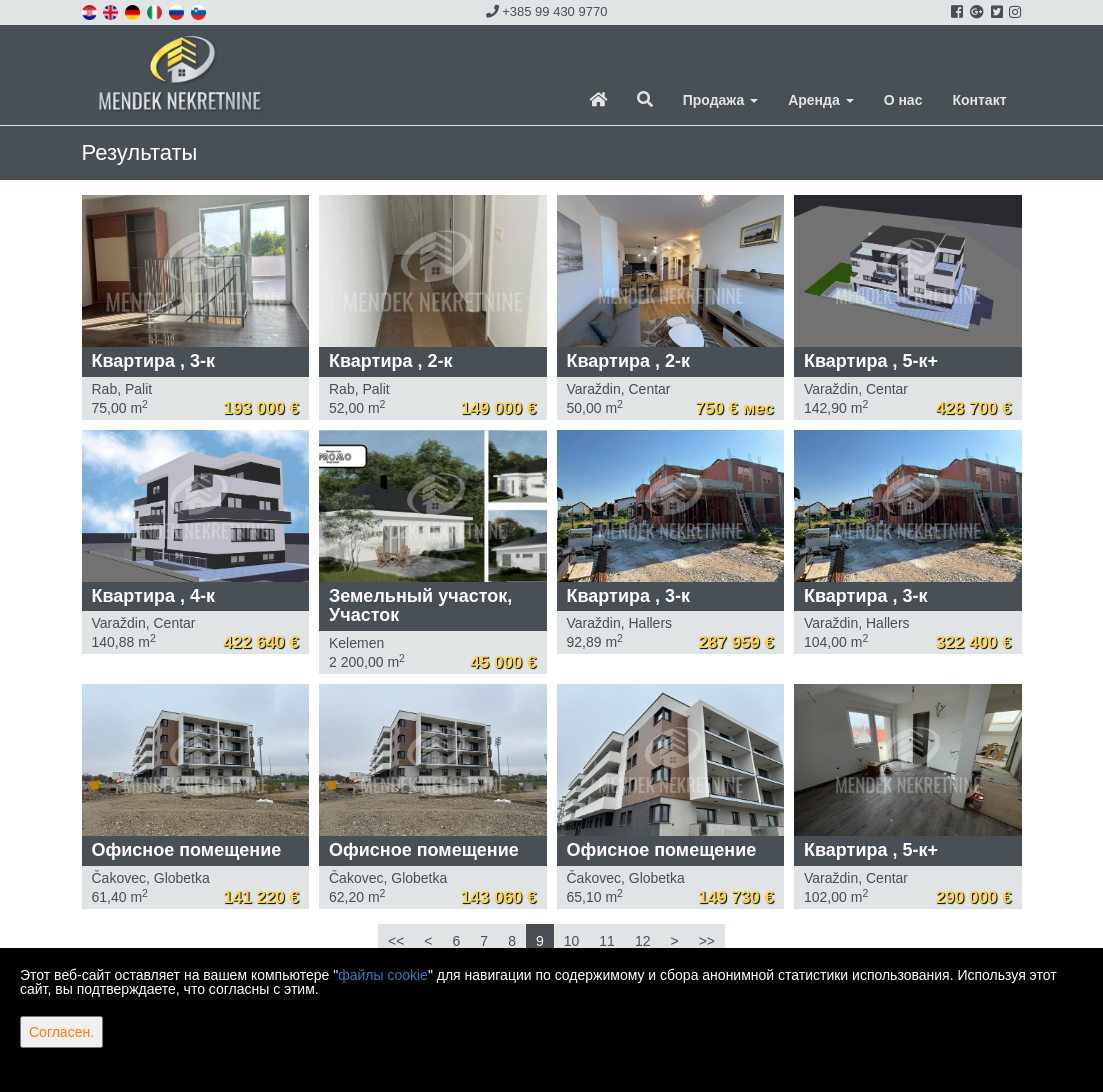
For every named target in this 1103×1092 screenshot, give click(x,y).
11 (607, 941)
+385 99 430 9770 (547, 11)
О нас (903, 100)
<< (396, 941)
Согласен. (61, 1032)
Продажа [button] (720, 100)
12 (643, 941)
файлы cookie (383, 975)
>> (707, 941)
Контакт (979, 100)
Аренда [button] (820, 100)
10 (572, 941)
